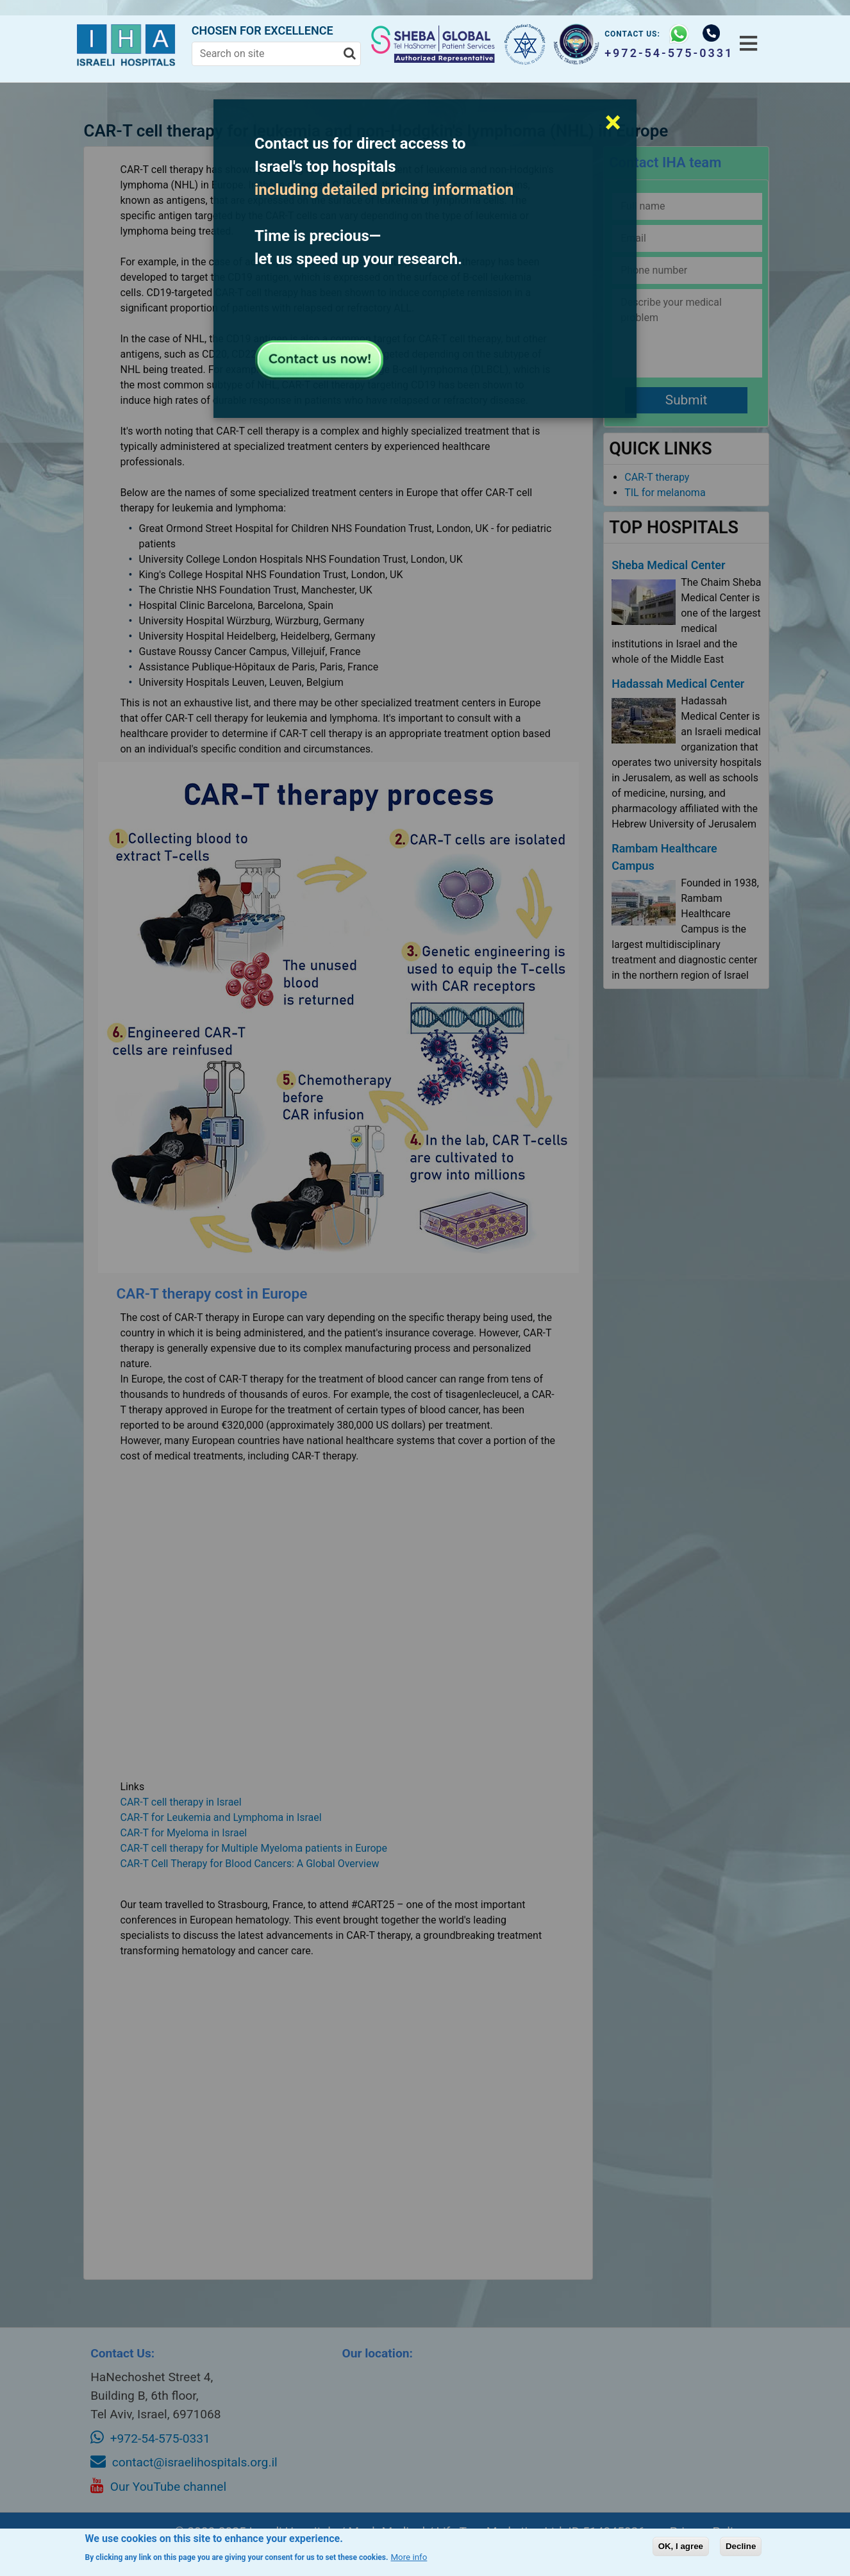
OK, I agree (680, 2546)
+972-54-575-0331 (660, 53)
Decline (741, 2546)
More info (408, 2557)
